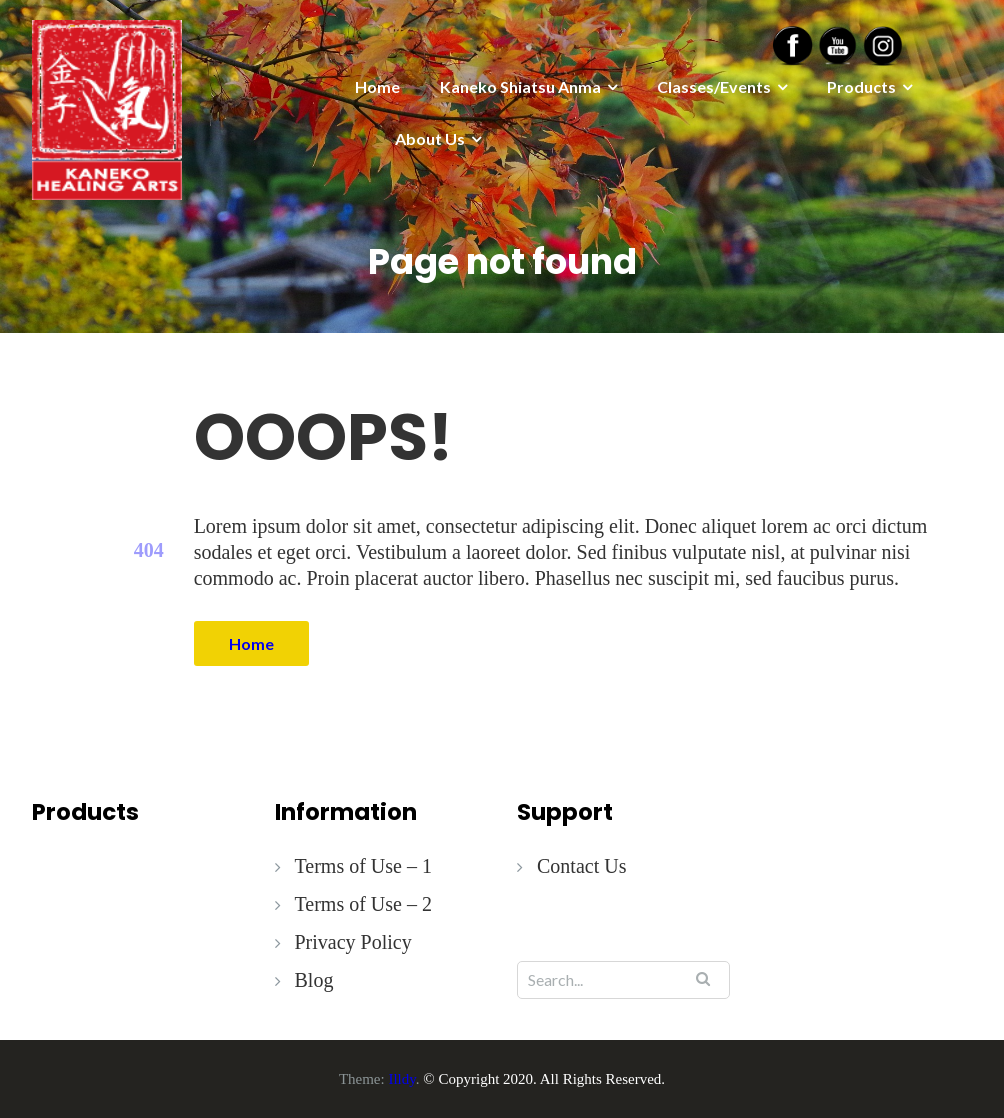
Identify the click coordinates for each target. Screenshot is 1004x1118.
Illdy (401, 1079)
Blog (314, 980)
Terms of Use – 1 (363, 866)
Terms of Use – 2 (363, 904)
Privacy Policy (353, 942)
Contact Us (581, 866)
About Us (430, 138)
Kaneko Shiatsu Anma (520, 86)
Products (861, 86)
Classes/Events (714, 86)
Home (377, 86)
